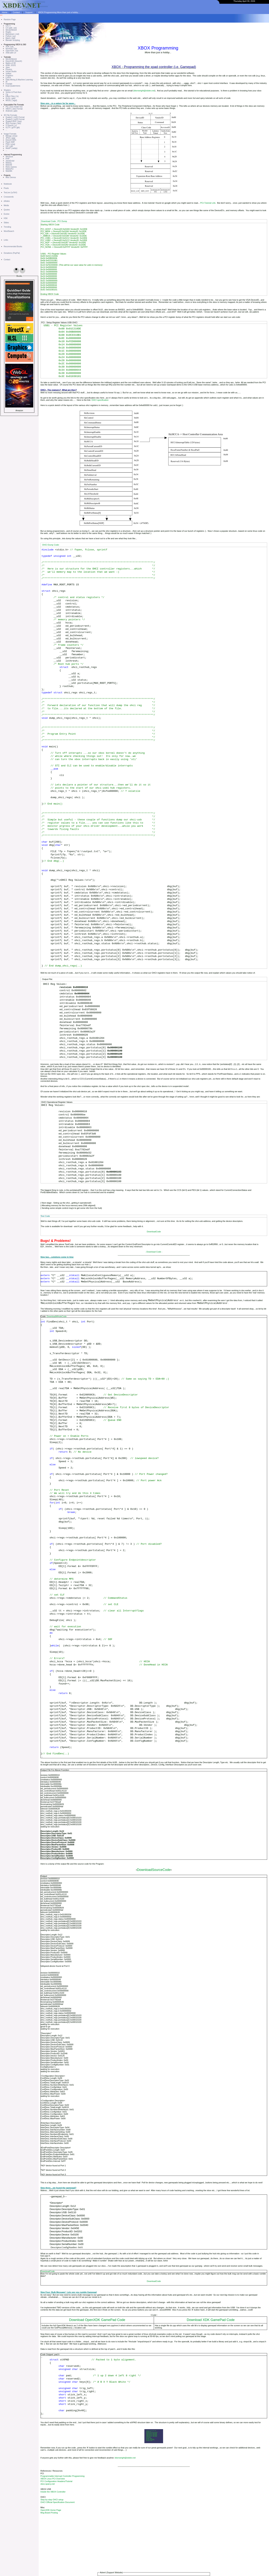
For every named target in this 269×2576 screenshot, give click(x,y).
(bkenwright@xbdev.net (144, 90)
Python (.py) (11, 36)
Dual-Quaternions (13, 86)
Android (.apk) (11, 111)
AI (6, 82)
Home (4, 12)
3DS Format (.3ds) (13, 123)
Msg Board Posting (49, 2513)
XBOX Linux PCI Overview (53, 2479)
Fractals (9, 84)
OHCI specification (100, 400)
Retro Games (11, 167)
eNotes (7, 201)
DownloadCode (154, 1231)
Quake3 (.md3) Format (15, 119)
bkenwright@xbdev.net (125, 2458)
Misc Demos (11, 177)
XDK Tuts (9, 47)
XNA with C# (11, 53)
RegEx (8, 32)
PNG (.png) (10, 144)
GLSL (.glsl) (10, 98)
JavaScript (10, 161)
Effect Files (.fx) (12, 96)
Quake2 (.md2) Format (15, 117)
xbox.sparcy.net (48, 2484)
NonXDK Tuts (11, 49)
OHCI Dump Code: (50, 545)
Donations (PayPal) (12, 253)
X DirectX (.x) (11, 125)
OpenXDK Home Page (51, 2510)
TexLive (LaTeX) (10, 192)
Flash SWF (10, 142)
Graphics (9, 76)
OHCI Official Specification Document (58, 2502)
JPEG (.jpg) (10, 138)
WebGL (9, 163)
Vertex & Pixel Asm (13, 92)
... (6, 130)
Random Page (10, 19)
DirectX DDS (11, 140)
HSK (6, 218)
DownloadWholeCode (57, 1316)
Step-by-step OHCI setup (52, 2499)
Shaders (7, 90)
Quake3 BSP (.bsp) (14, 121)
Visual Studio (11, 71)
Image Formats (10, 134)
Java (8, 67)
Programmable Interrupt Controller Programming (63, 2476)
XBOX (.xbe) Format (14, 109)
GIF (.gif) (9, 146)
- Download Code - (153, 1252)
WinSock (9, 157)
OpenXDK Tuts (12, 51)
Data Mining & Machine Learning (19, 80)
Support (29, 12)
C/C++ (8, 26)
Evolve (6, 214)
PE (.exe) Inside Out (14, 107)
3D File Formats (10, 115)
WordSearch (9, 231)
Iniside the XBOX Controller (53, 2492)
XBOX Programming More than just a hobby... (59, 12)
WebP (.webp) (11, 148)
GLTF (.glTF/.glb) (13, 127)
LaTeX (8, 78)
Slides (6, 223)
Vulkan (8, 73)
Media (6, 205)
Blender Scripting (13, 40)
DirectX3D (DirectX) (14, 61)
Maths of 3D (11, 63)
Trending (7, 227)
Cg (7, 94)
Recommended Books (13, 246)
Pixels (6, 188)
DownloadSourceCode (154, 1870)
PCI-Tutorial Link (208, 203)
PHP (8, 159)
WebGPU (9, 169)
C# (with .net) (11, 28)
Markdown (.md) (12, 34)
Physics (9, 69)
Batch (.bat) (10, 38)
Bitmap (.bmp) (11, 136)
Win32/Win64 (11, 30)
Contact (16, 12)
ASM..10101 (11, 65)
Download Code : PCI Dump (54, 221)
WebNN (9, 171)
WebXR (9, 165)
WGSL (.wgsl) (11, 100)
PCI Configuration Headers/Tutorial (56, 2481)
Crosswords (9, 197)
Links (6, 240)
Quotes (7, 210)
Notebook (8, 184)
